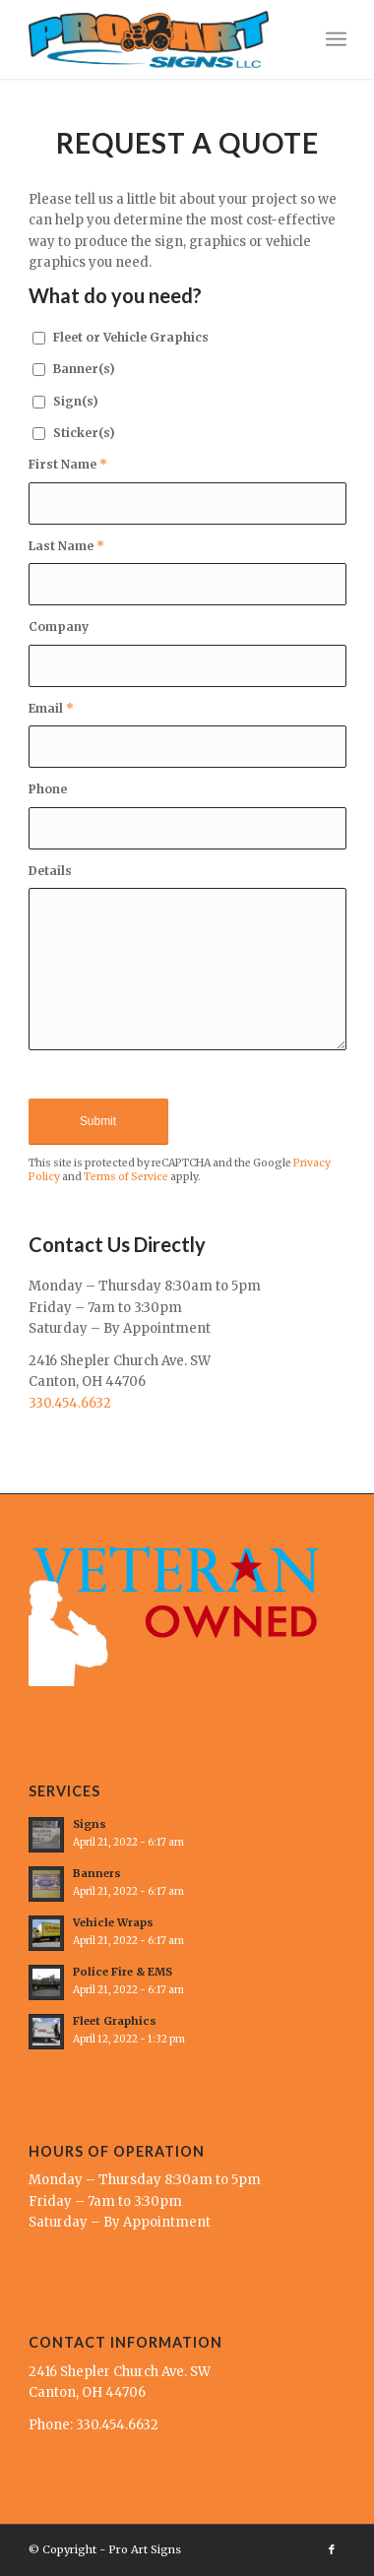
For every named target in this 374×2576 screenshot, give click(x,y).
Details (50, 870)
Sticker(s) (84, 432)
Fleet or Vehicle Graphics (131, 337)
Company (59, 626)
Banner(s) (84, 368)
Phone (48, 789)
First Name (68, 464)
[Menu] (336, 39)
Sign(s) (75, 401)
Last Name (66, 545)
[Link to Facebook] (331, 2549)
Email (51, 708)
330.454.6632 (70, 1403)
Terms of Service (126, 1176)
